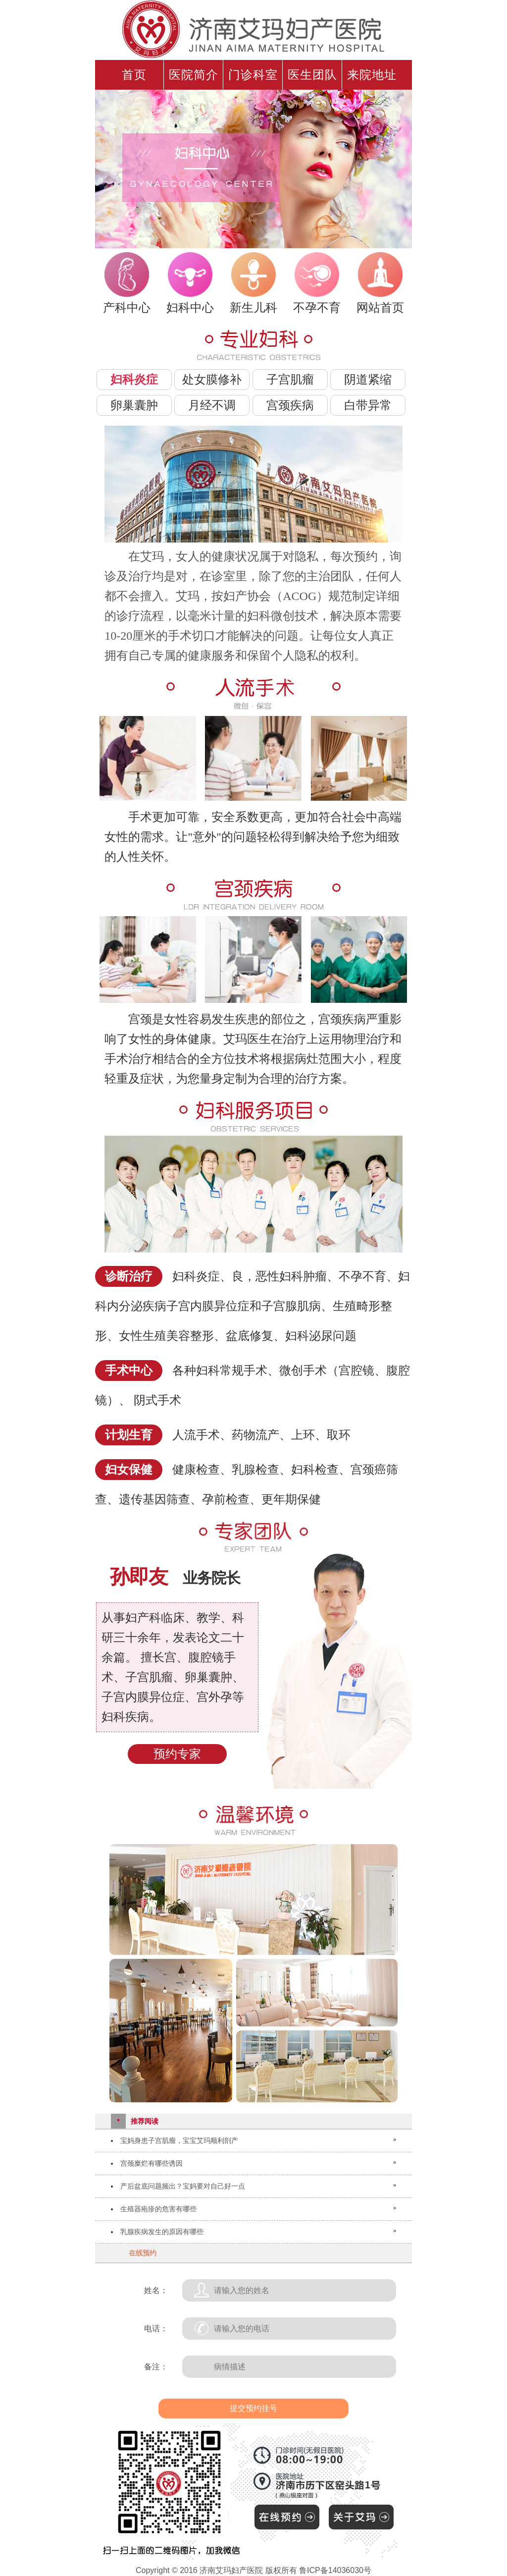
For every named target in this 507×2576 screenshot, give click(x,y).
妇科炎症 (134, 379)
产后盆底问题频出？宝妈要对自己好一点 (182, 2186)
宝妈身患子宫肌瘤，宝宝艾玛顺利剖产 (179, 2140)
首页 (134, 74)
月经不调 (212, 405)
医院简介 (193, 74)
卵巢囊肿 (134, 405)
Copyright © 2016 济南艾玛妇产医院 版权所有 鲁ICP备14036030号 (253, 2570)
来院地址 (372, 74)
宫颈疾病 (290, 405)
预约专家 (177, 1753)
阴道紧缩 (368, 379)
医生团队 (312, 74)
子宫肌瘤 (290, 379)
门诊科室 (253, 74)
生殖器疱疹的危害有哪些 (158, 2209)
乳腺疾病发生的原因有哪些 (161, 2232)
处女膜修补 (212, 379)
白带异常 (368, 405)
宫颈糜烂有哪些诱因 (151, 2163)
